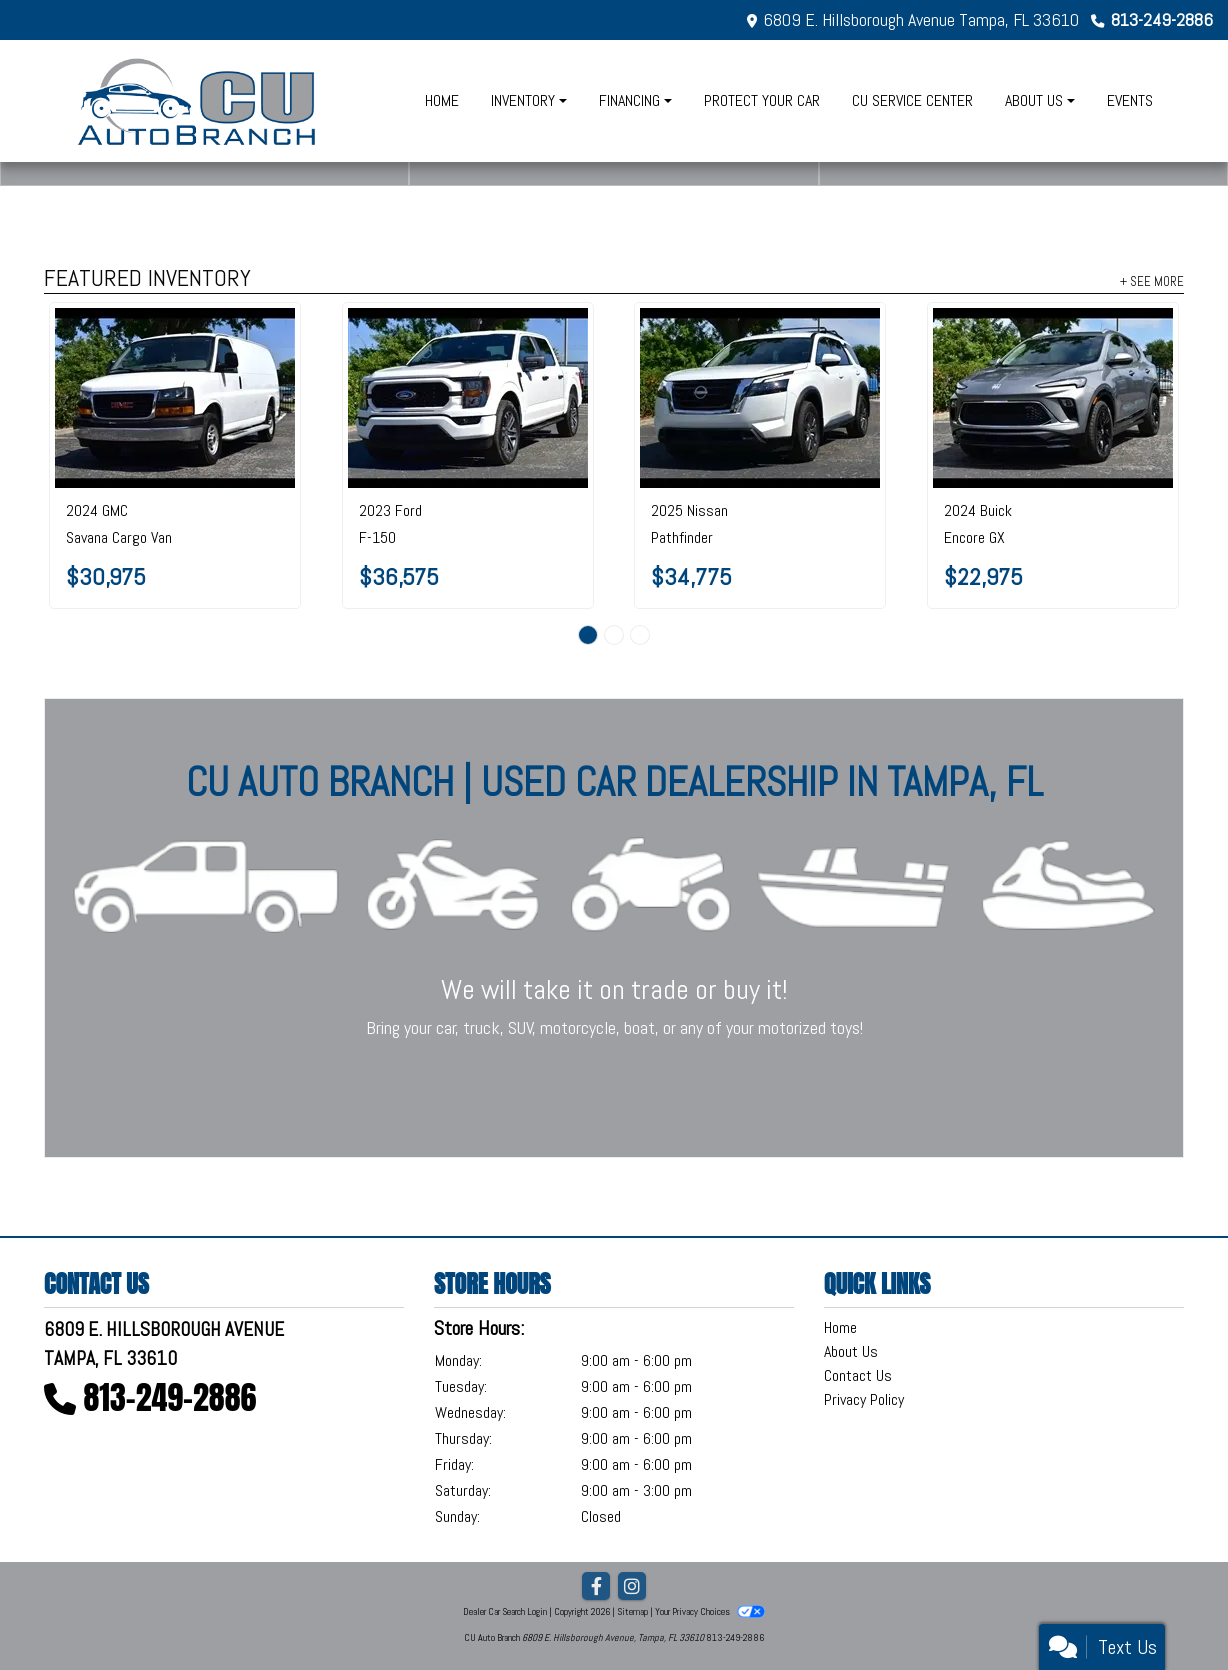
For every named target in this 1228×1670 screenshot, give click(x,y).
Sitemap (632, 1611)
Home (840, 1327)
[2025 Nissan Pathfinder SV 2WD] (760, 398)
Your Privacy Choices (710, 1611)
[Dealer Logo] (198, 101)
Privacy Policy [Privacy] (864, 1399)
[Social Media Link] (632, 1587)
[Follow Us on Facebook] (596, 1587)
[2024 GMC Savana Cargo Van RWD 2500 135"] (175, 398)
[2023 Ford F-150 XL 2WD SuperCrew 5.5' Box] (468, 398)
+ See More (1152, 281)
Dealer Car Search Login (505, 1611)
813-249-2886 (1162, 19)
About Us (851, 1351)
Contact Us (858, 1375)
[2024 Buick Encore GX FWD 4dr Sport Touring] (1053, 398)
